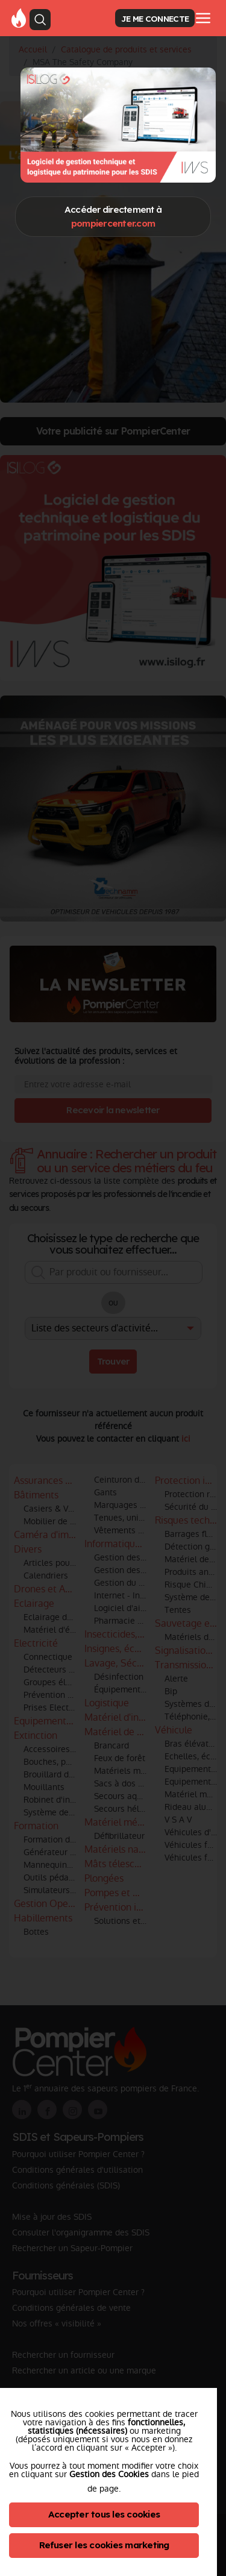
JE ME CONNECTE (155, 18)
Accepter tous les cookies (104, 2514)
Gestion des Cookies (109, 2474)
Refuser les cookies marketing (104, 2545)
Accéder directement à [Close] (113, 216)
